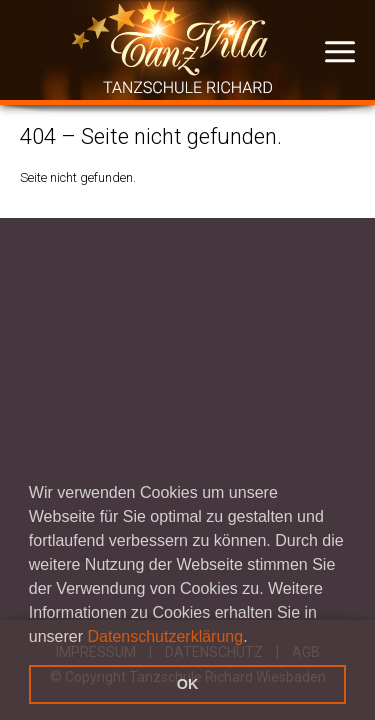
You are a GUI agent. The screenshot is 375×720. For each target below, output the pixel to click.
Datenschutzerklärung (166, 636)
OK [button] (188, 684)
